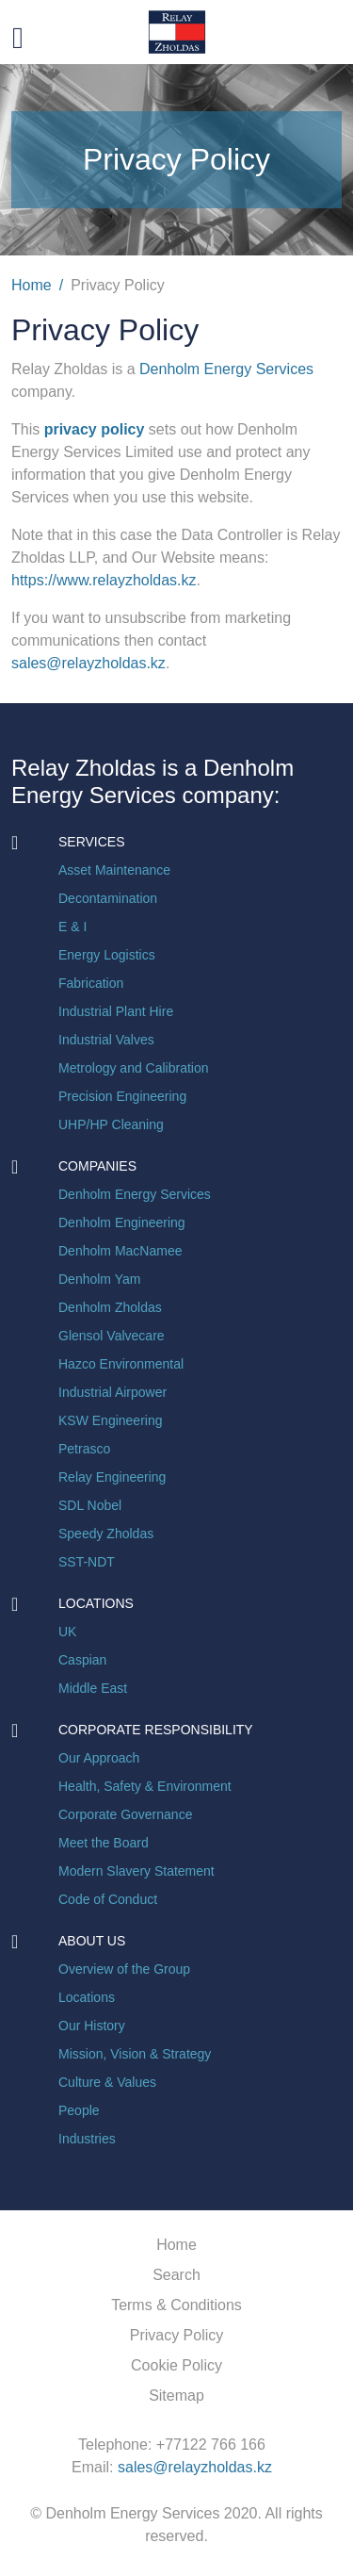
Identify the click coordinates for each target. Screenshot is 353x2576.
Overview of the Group (124, 1969)
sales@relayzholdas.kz (88, 663)
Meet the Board (103, 1842)
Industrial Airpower (112, 1392)
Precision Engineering (122, 1096)
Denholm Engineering (121, 1222)
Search (176, 2275)
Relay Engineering (112, 1477)
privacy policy (96, 429)
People (79, 2110)
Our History (91, 2025)
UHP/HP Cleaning (111, 1124)
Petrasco (84, 1448)
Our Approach (98, 1757)
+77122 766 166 (210, 2445)
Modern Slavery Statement (136, 1871)
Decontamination (107, 898)
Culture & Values (107, 2082)
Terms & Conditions (176, 2305)
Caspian (82, 1659)
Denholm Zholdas (110, 1307)
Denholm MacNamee (120, 1250)
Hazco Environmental (121, 1363)
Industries (87, 2138)
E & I (72, 926)
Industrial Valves (106, 1039)
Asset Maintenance (114, 870)
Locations (86, 1997)
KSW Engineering (110, 1420)
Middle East (92, 1688)
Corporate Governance (125, 1814)
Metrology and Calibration (133, 1067)
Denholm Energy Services (226, 369)
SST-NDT (86, 1561)
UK (67, 1631)
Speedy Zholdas (105, 1533)
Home (31, 285)
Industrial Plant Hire (115, 1011)
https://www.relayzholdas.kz (104, 580)
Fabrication (90, 983)
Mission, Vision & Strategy (134, 2053)
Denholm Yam (99, 1279)
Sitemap (176, 2395)
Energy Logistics (106, 954)
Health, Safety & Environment (145, 1786)
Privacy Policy (177, 2335)
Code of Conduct (107, 1899)
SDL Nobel (89, 1505)
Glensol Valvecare (111, 1335)
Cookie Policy (176, 2365)
